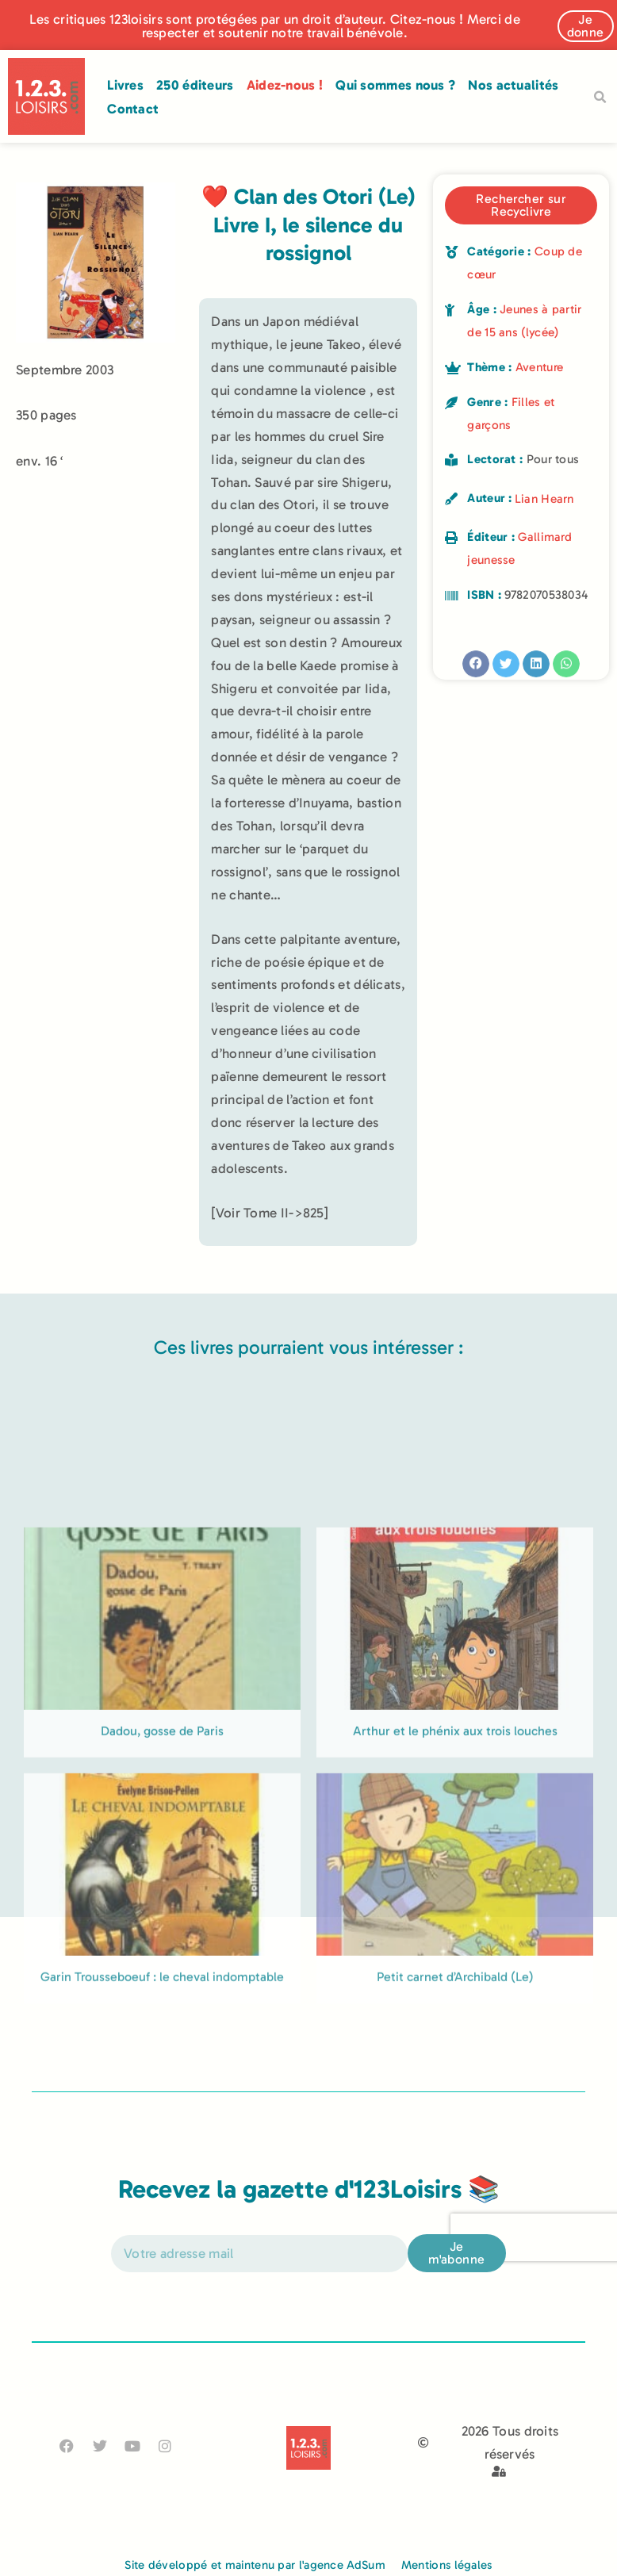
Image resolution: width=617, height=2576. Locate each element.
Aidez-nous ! (285, 85)
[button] (600, 97)
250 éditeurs (195, 85)
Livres (125, 85)
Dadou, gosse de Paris (162, 1995)
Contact (133, 109)
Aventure (539, 367)
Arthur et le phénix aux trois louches (455, 1995)
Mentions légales (446, 2565)
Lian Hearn (544, 499)
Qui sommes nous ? (395, 85)
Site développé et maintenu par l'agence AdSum (255, 2565)
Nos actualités (513, 85)
